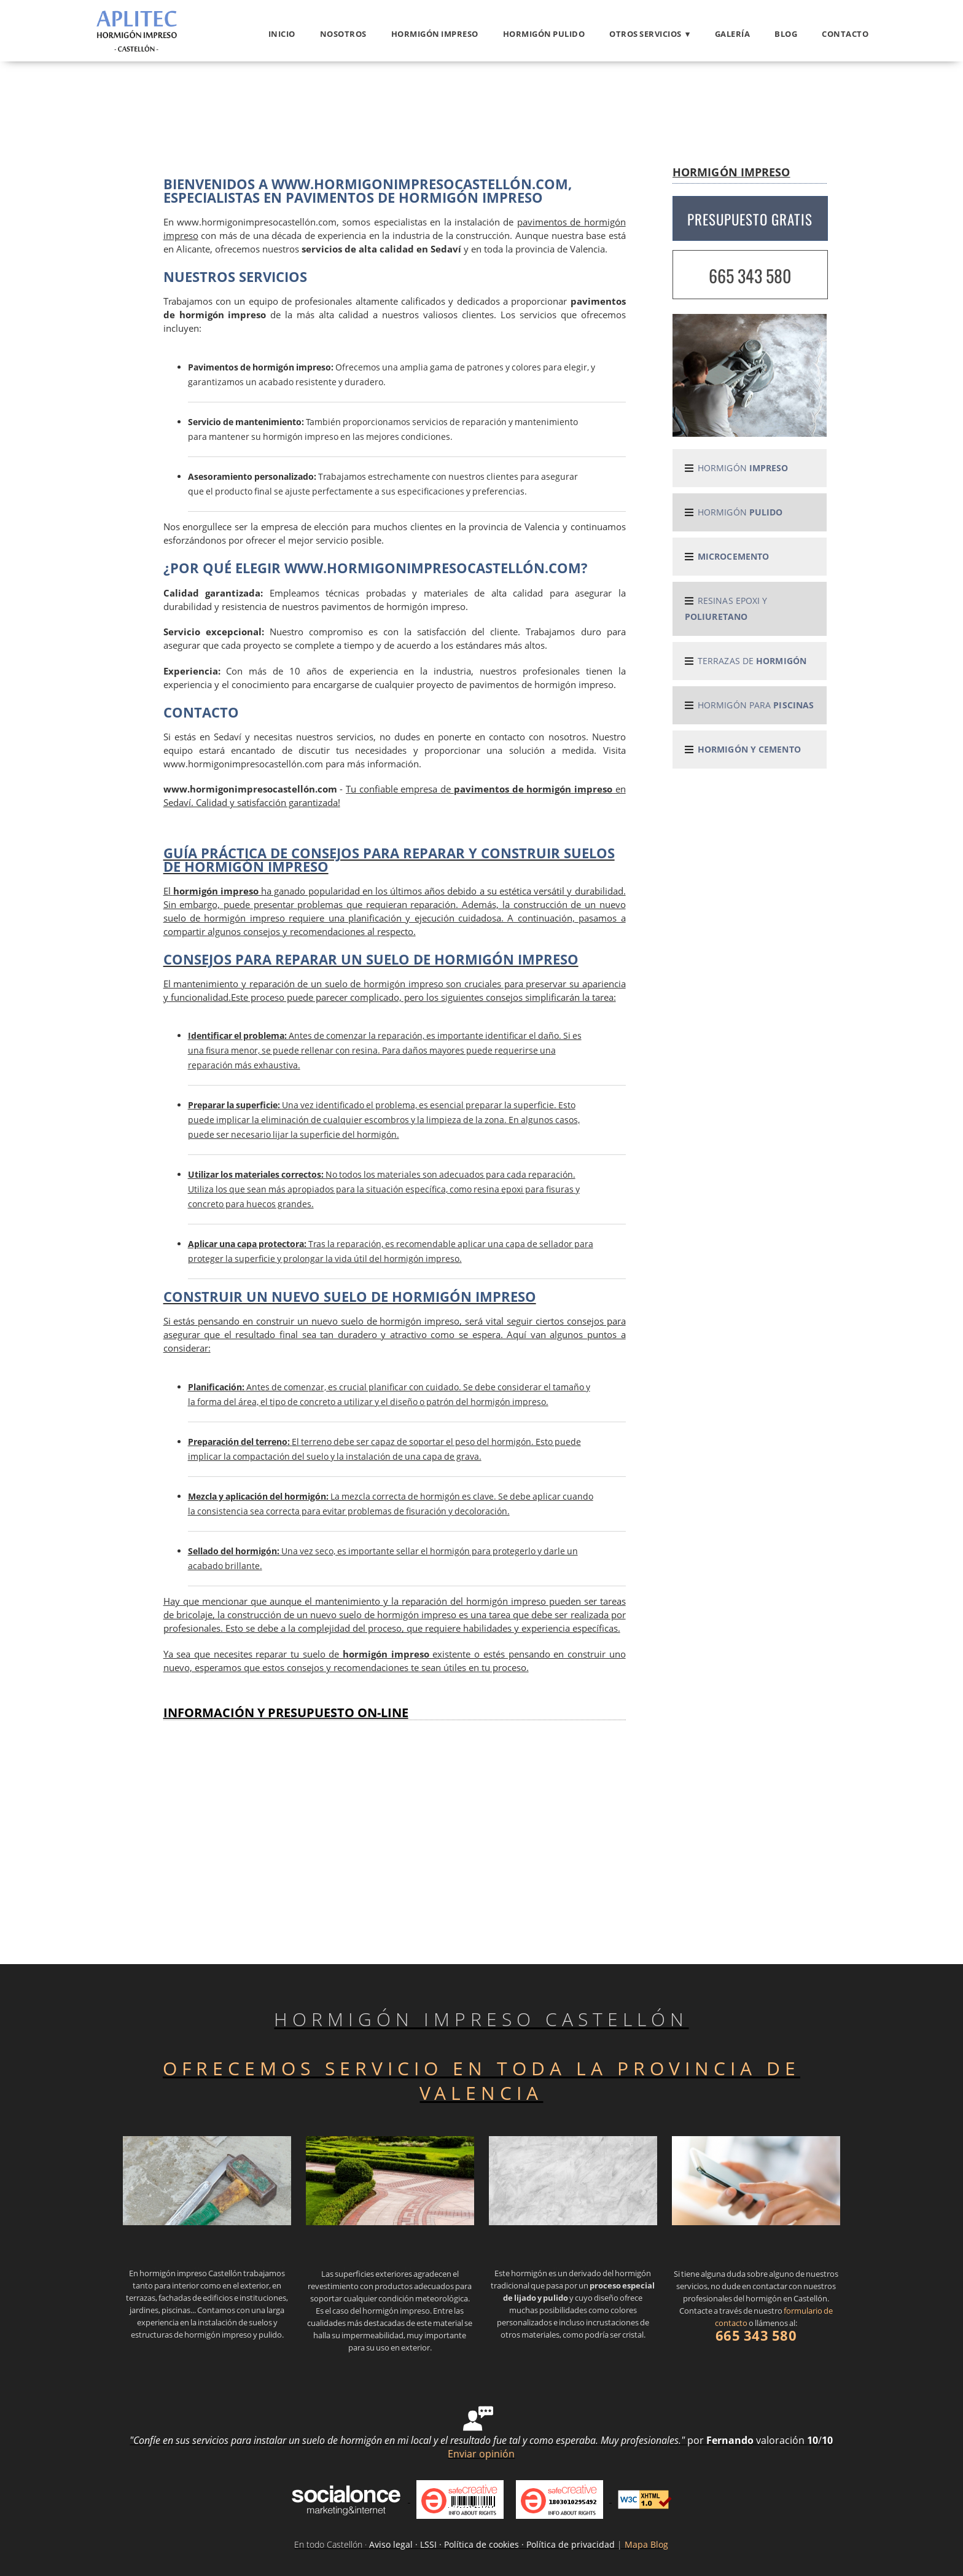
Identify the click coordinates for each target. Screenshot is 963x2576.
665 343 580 (750, 275)
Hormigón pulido (544, 33)
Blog (785, 33)
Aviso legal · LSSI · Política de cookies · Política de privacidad (492, 2544)
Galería (733, 33)
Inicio (281, 33)
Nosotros (343, 33)
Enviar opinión (481, 2454)
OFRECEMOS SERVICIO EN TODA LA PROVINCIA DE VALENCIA (481, 2080)
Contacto (845, 33)
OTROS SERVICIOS (645, 33)
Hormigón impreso (434, 33)
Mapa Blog (646, 2544)
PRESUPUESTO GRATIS (750, 219)
